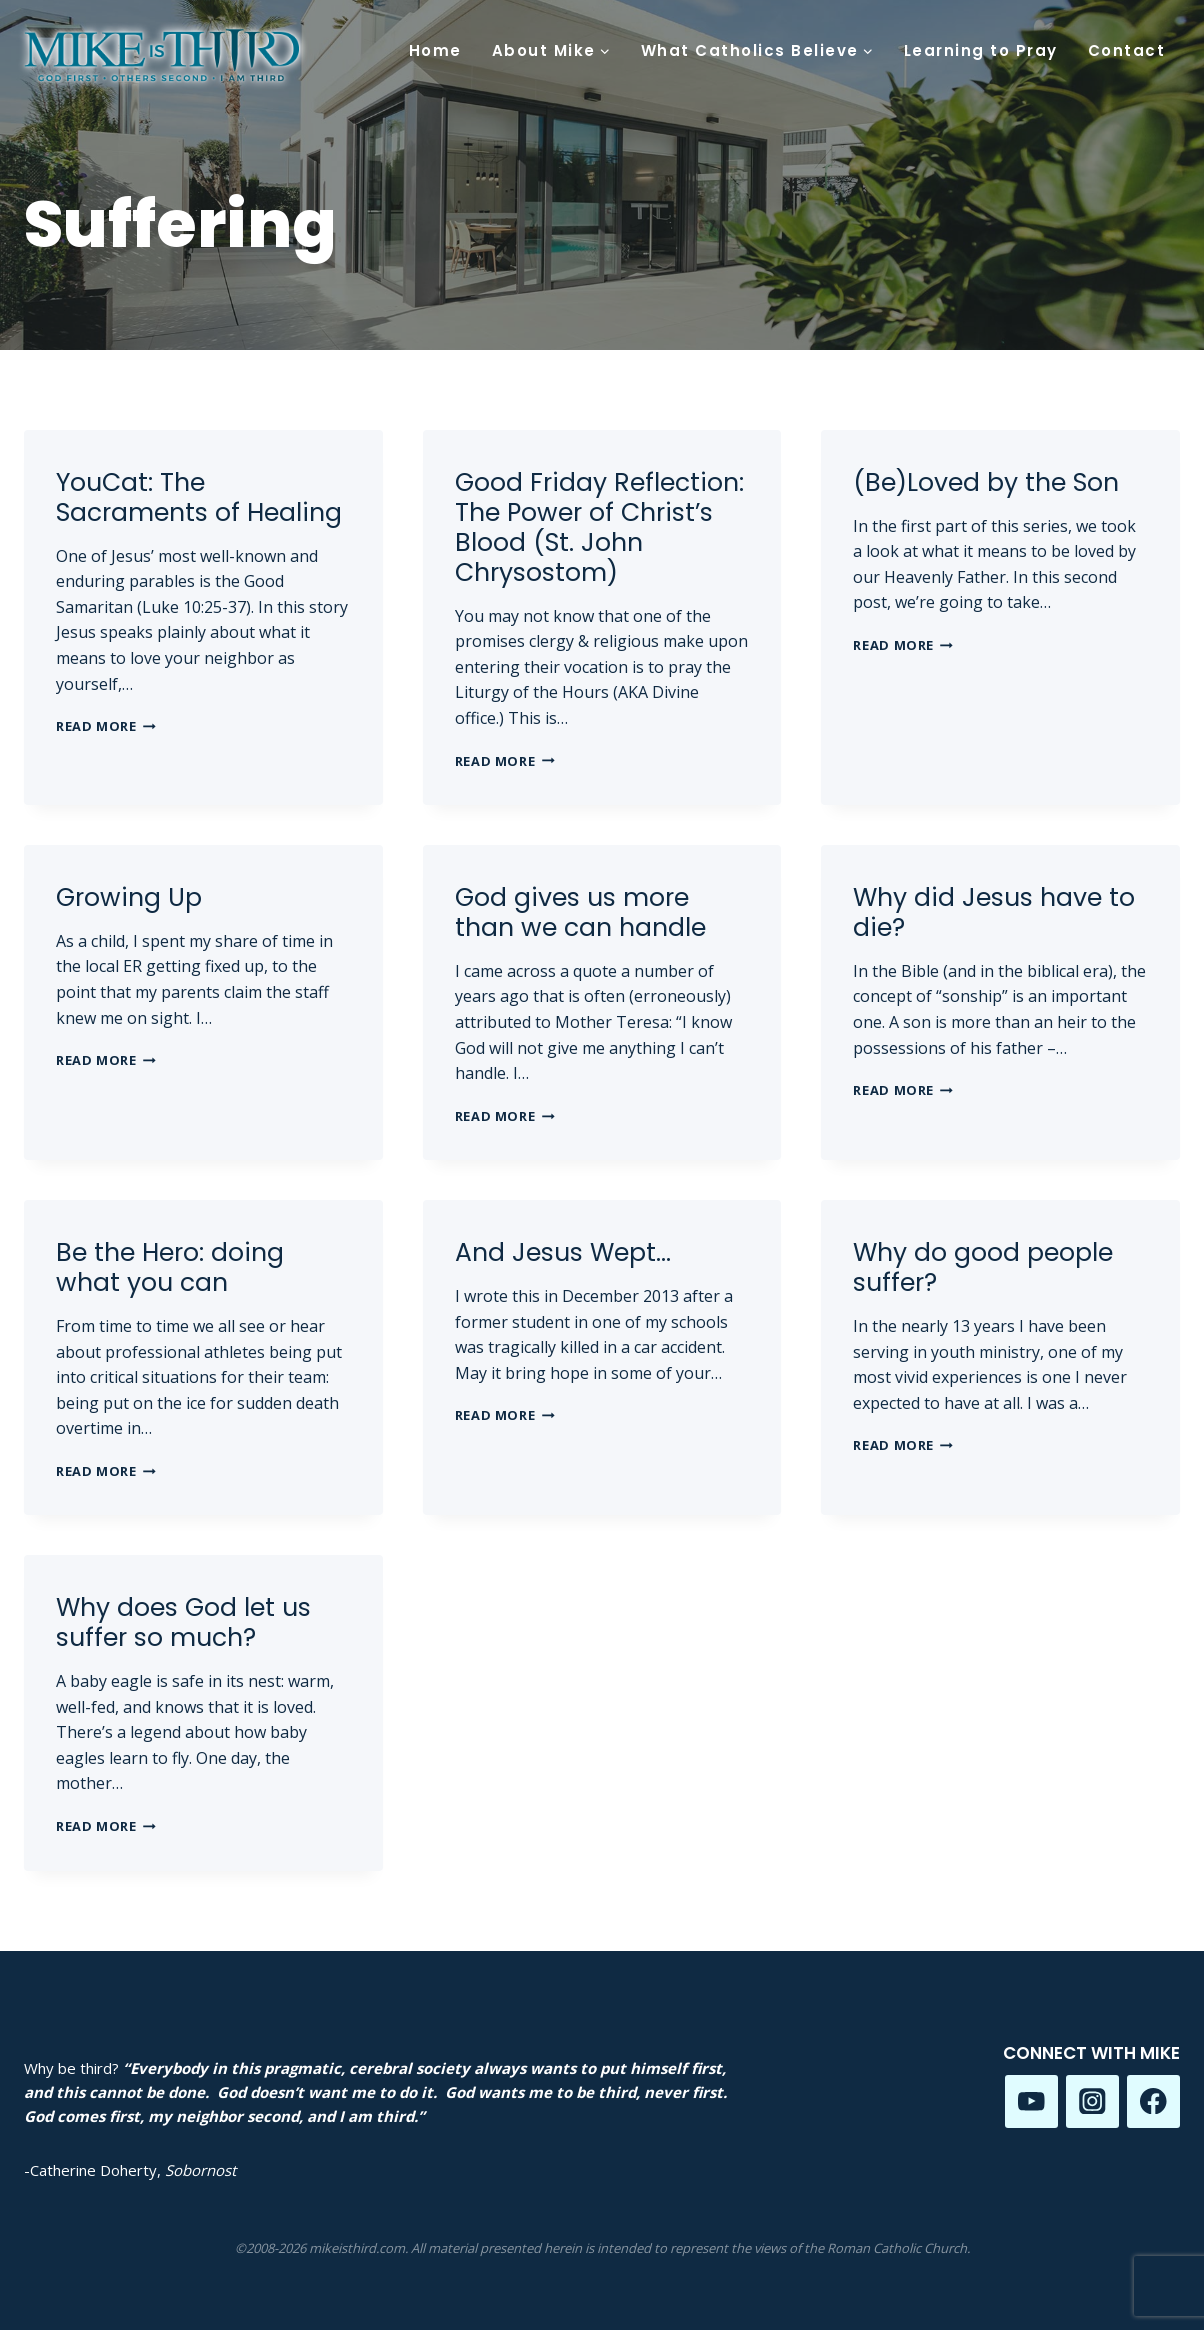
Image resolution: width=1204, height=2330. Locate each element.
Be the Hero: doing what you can (170, 1267)
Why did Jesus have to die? (994, 912)
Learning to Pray (981, 50)
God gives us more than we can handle (580, 912)
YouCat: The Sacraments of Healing (199, 497)
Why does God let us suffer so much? (183, 1622)
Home (435, 50)
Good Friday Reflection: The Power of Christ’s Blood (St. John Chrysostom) (599, 527)
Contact (1127, 50)
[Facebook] (1153, 2101)
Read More (106, 726)
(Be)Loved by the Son (986, 482)
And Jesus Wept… (563, 1252)
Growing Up (129, 897)
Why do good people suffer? (983, 1267)
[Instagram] (1092, 2101)
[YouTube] (1031, 2101)
